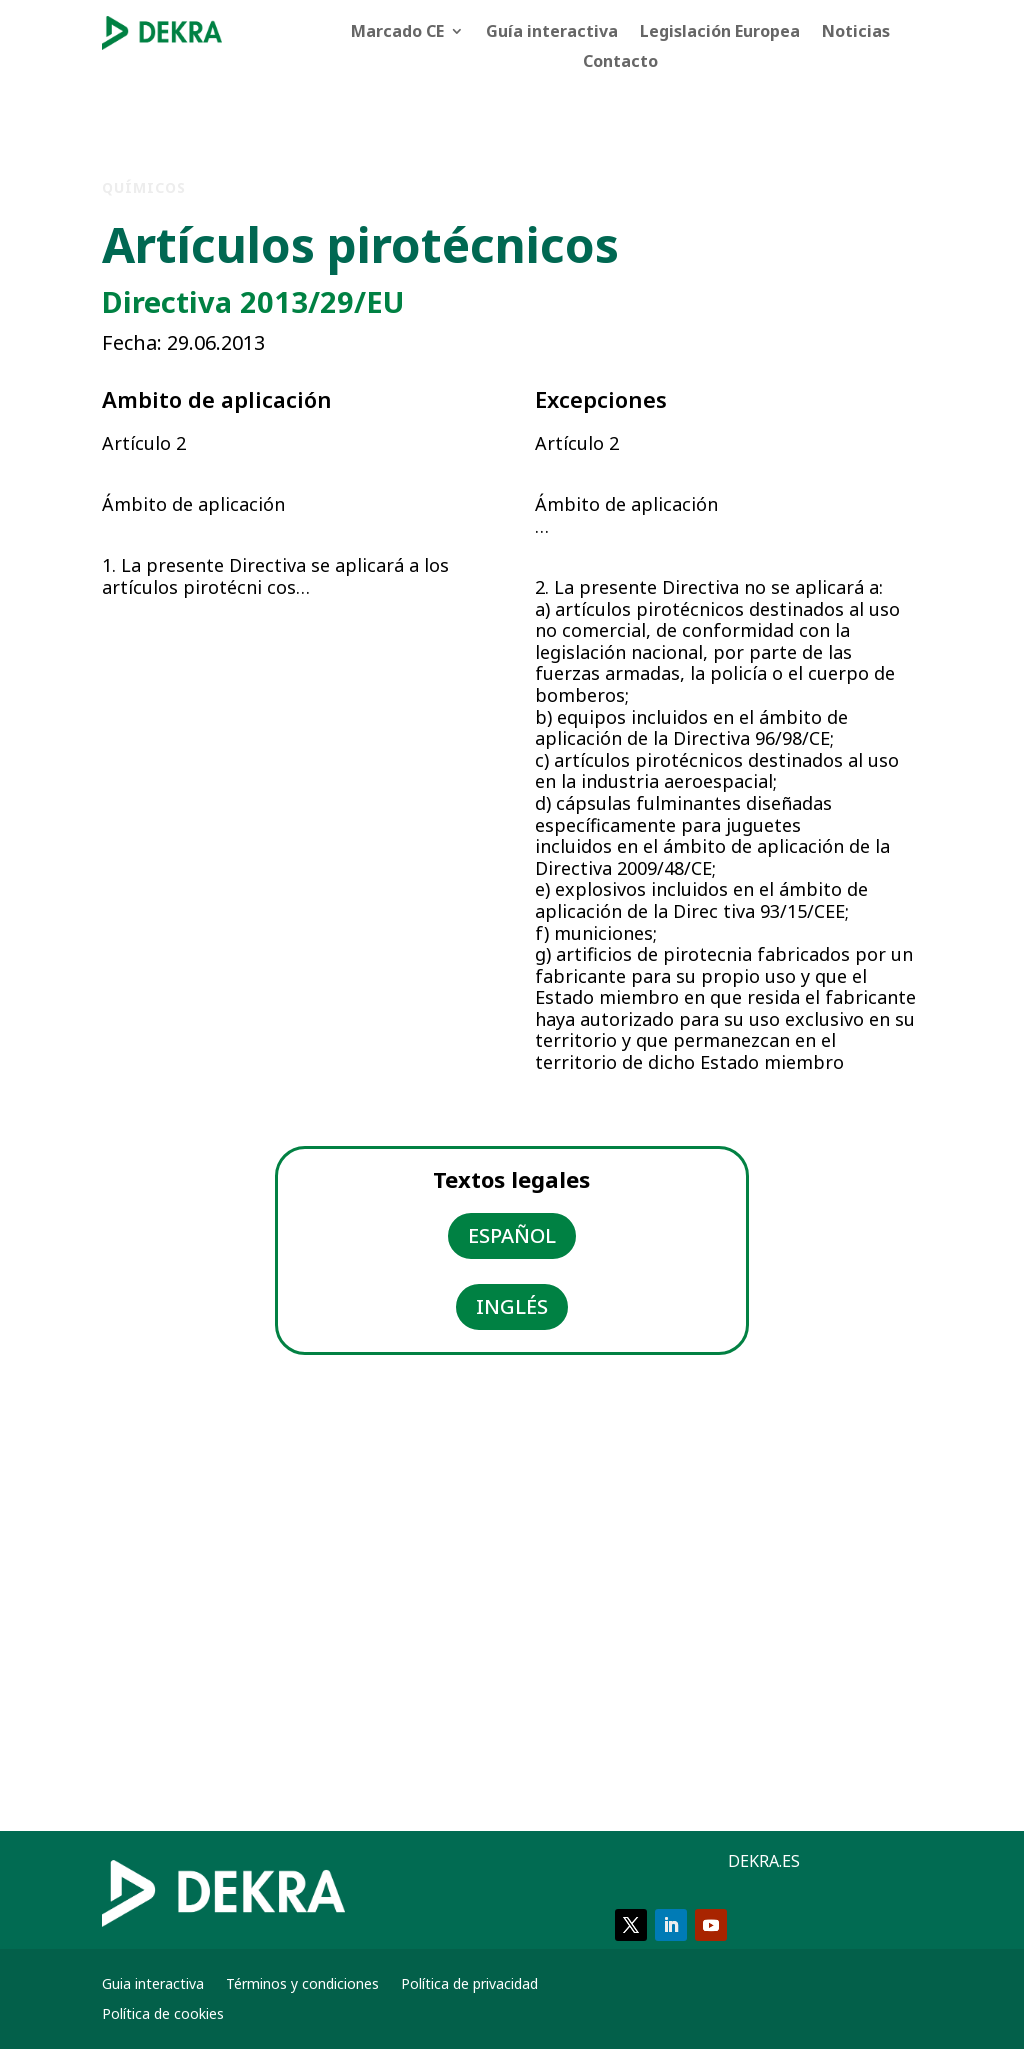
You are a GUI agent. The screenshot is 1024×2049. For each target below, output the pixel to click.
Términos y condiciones (302, 1985)
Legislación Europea (720, 33)
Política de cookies (163, 2015)
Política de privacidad (469, 1985)
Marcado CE (397, 33)
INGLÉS (512, 1306)
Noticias (856, 33)
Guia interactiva (153, 1985)
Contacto (620, 63)
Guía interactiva (552, 33)
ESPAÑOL (512, 1235)
